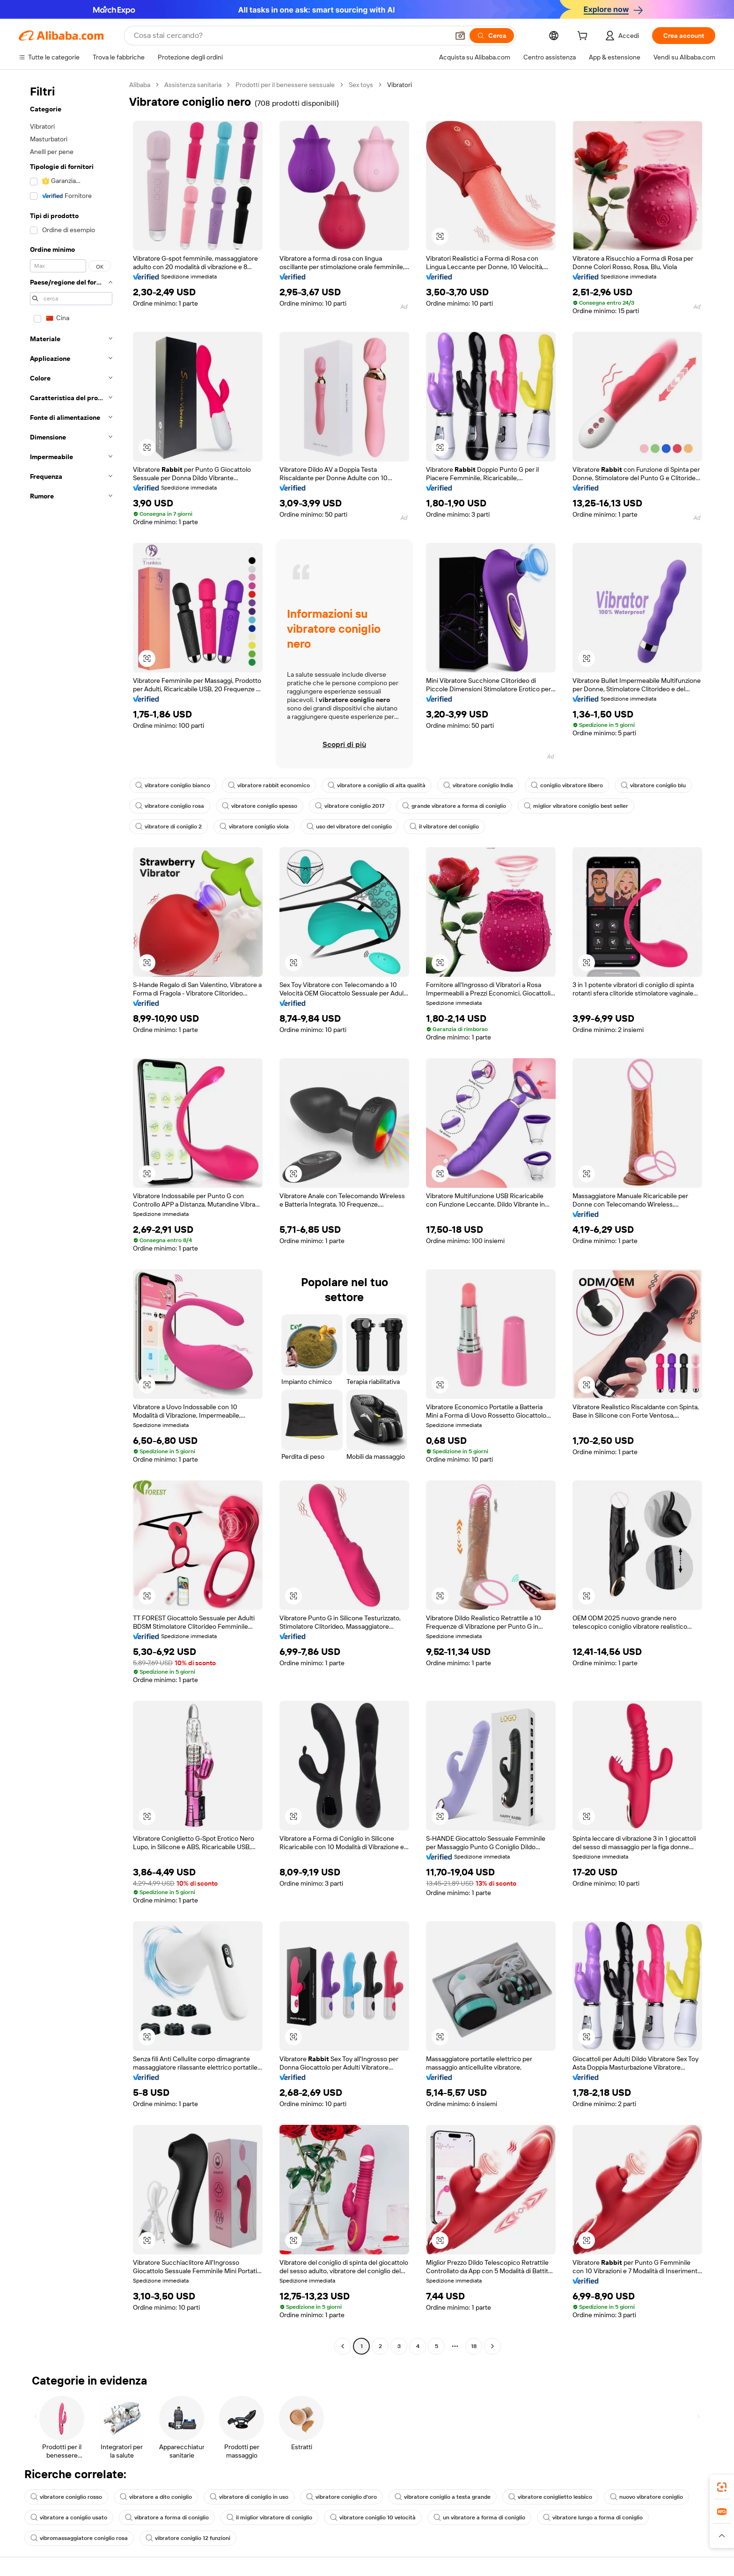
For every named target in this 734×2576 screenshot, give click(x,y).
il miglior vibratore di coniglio (269, 2517)
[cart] (584, 37)
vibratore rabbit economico (269, 785)
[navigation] (71, 1216)
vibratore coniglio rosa (169, 806)
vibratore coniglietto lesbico (550, 2497)
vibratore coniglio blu (653, 785)
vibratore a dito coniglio (156, 2497)
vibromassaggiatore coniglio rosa (79, 2538)
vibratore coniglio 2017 (349, 806)
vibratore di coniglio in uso (249, 2497)
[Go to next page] (492, 2346)
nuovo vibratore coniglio (646, 2497)
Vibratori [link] (399, 84)
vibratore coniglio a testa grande (443, 2497)
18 (474, 2346)
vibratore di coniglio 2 (168, 826)
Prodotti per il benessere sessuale (285, 84)
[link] (722, 2487)
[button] (460, 35)
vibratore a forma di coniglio (167, 2517)
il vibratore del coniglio (444, 826)
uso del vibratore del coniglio (349, 826)
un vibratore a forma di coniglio (479, 2517)
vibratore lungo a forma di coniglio (593, 2517)
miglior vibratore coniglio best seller (576, 806)
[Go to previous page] (342, 2346)
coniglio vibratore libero (567, 785)
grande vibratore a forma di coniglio (454, 806)
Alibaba (139, 84)
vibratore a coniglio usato (68, 2517)
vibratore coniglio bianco (172, 785)
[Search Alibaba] (290, 35)
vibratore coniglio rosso (66, 2497)
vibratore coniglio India (478, 785)
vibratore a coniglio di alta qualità (377, 785)
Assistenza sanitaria (192, 84)
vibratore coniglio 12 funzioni (188, 2538)
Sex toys (361, 84)
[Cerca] (492, 35)
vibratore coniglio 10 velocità (373, 2517)
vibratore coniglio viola (254, 826)
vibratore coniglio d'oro (341, 2497)
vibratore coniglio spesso (259, 806)
